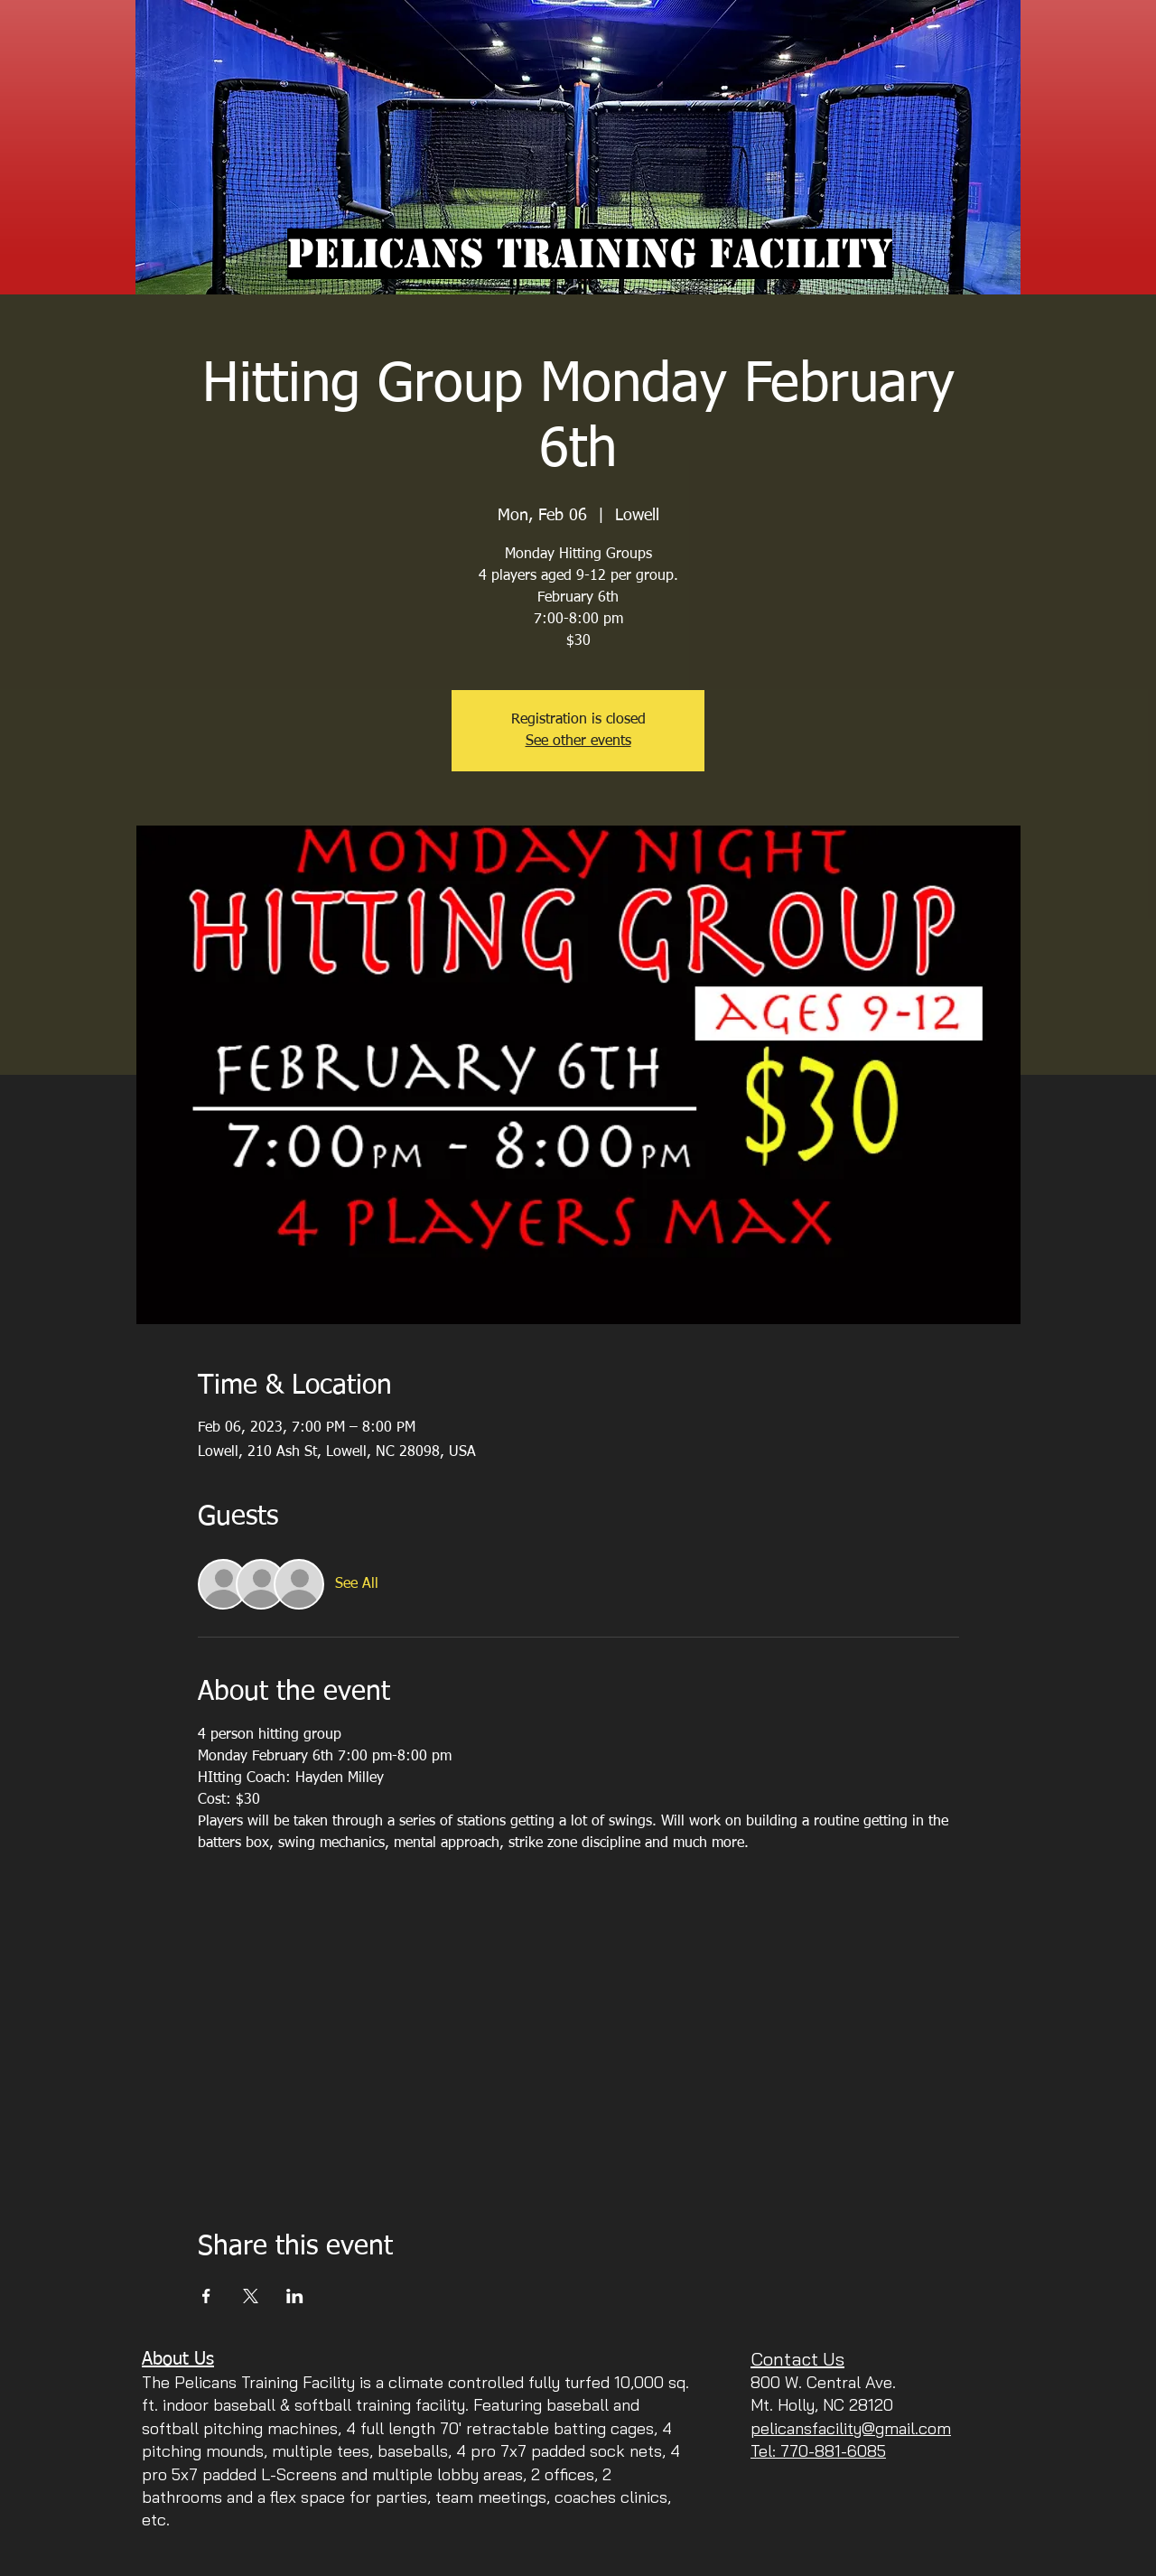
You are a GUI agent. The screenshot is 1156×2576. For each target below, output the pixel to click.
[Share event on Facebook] (206, 2296)
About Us (178, 2359)
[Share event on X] (250, 2296)
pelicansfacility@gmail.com (850, 2428)
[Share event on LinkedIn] (294, 2296)
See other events (578, 741)
